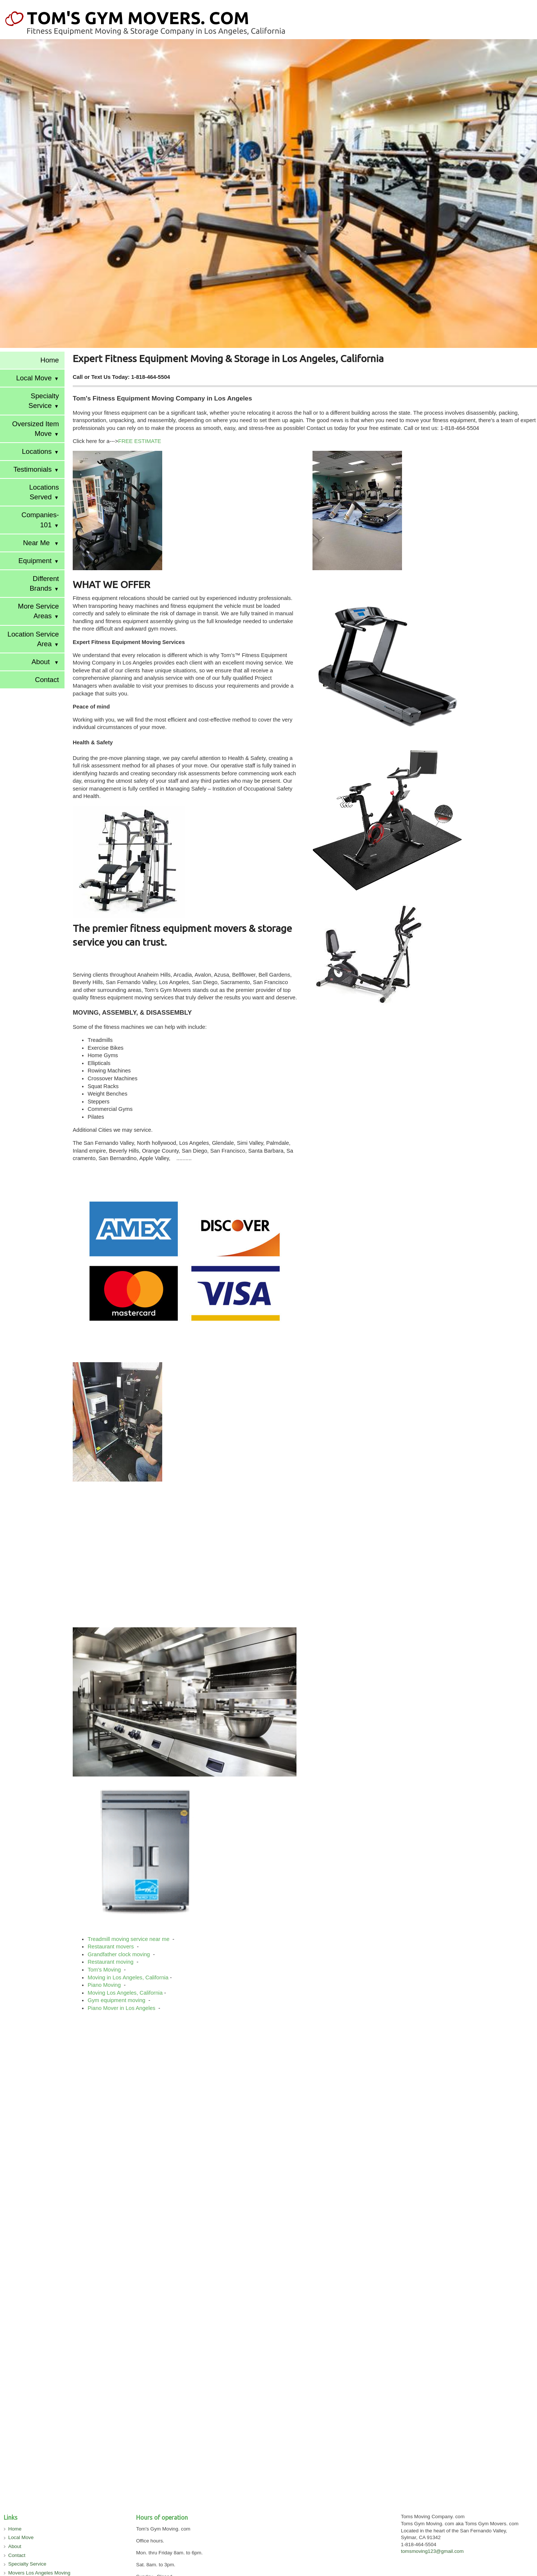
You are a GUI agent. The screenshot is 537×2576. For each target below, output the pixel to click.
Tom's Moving (105, 1970)
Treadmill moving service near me (129, 1939)
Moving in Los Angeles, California (128, 1977)
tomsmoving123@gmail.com (432, 2551)
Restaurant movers (111, 1947)
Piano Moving (105, 1985)
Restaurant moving (111, 1962)
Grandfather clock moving (119, 1954)
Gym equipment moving (117, 2000)
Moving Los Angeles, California (125, 1993)
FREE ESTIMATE (139, 441)
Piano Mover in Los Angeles (122, 2008)
